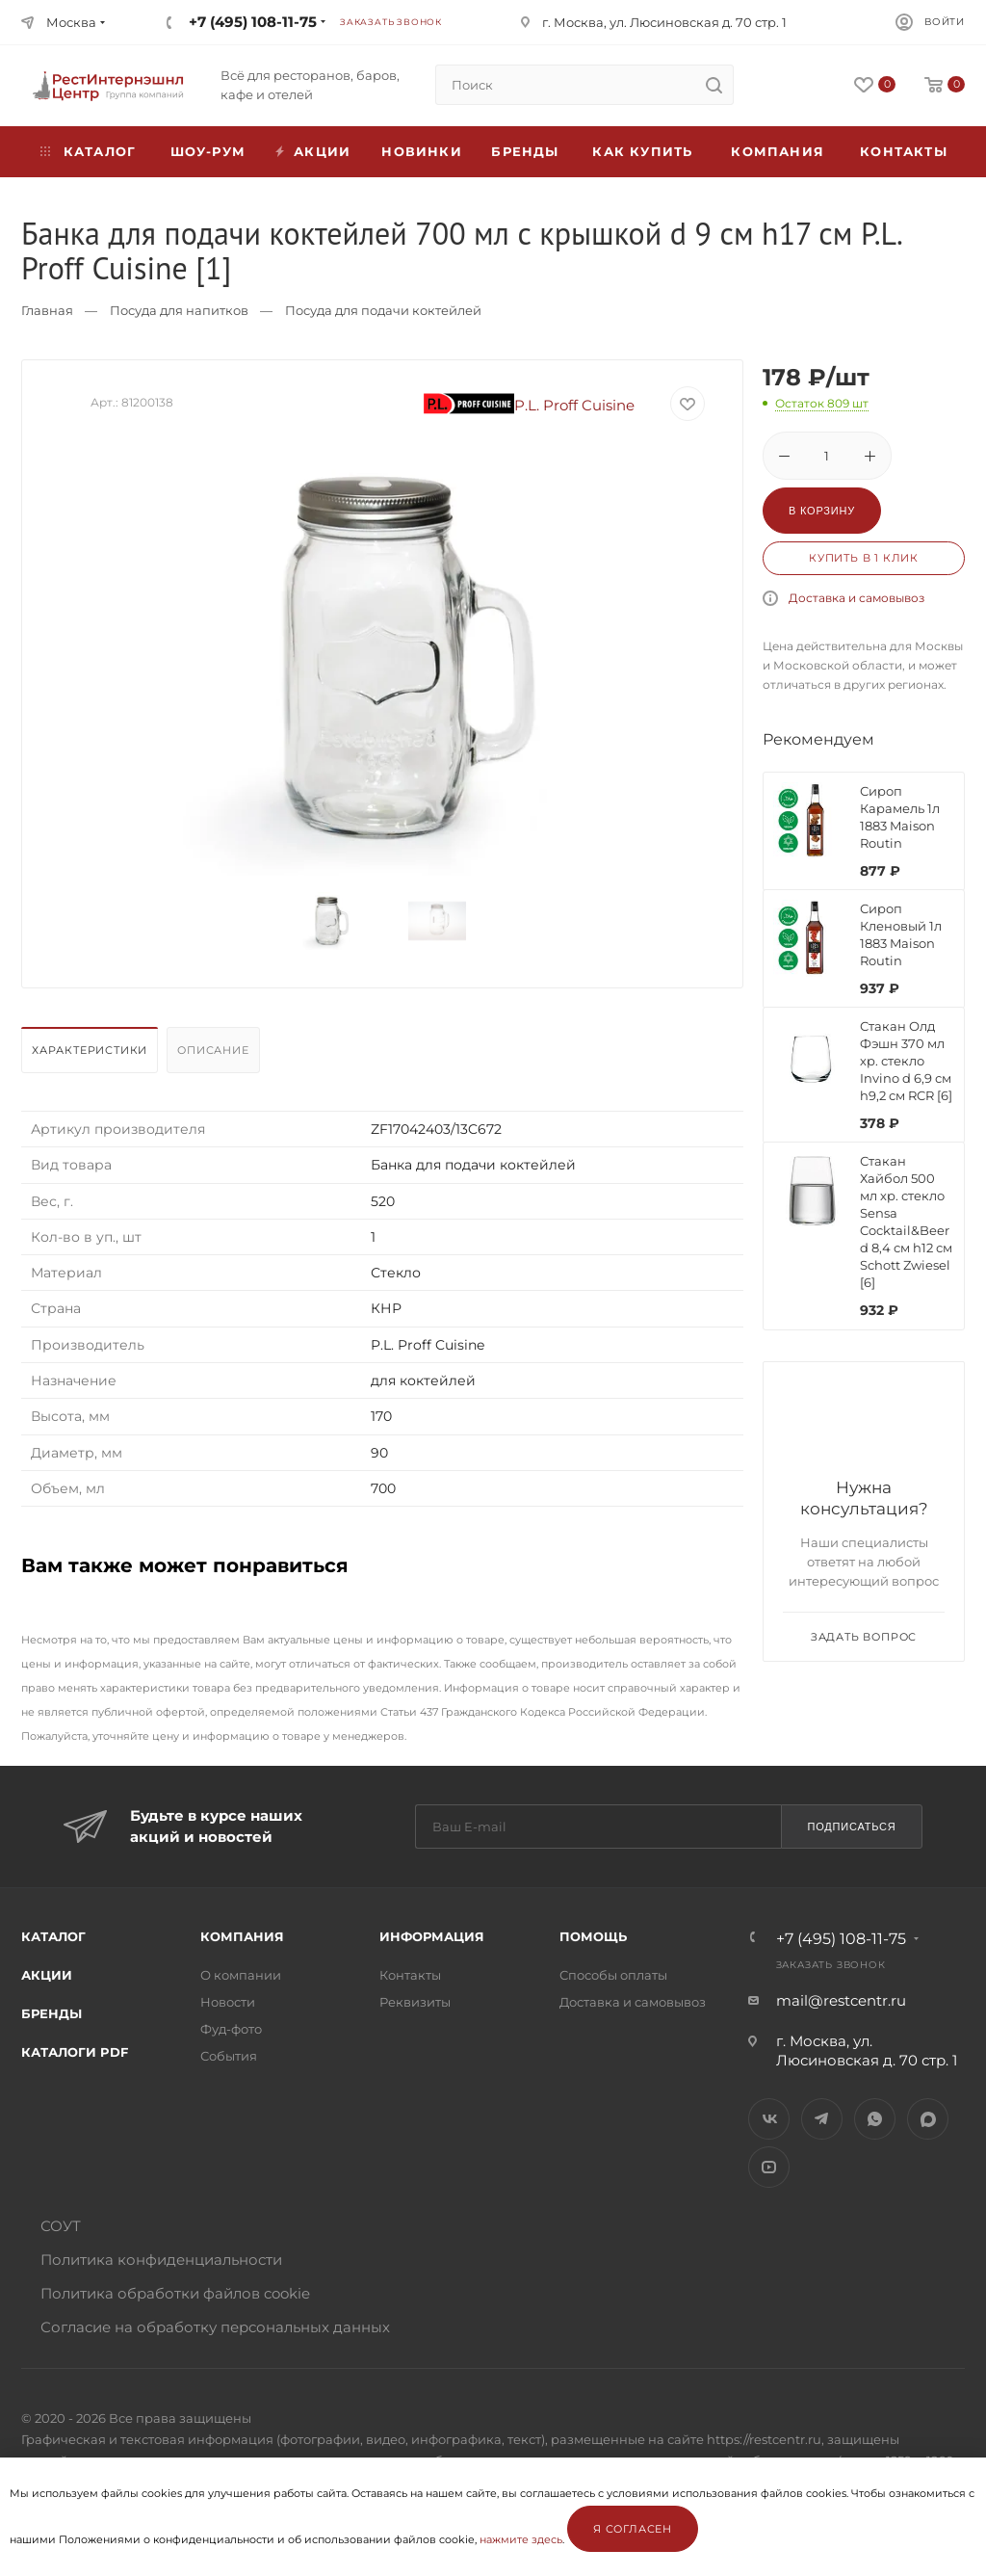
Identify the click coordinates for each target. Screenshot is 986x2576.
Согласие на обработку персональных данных (215, 2327)
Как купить (642, 151)
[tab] (92, 1055)
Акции (46, 1975)
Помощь (593, 1936)
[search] (713, 85)
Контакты (903, 151)
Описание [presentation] (212, 1050)
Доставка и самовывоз (856, 598)
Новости (227, 2002)
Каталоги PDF (74, 2052)
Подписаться (851, 1826)
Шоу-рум (208, 151)
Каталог (53, 1936)
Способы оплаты (613, 1975)
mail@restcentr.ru (841, 2000)
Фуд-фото (231, 2029)
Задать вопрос (864, 1636)
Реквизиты (415, 2002)
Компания (777, 151)
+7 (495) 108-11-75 (253, 22)
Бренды (524, 151)
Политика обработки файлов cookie (175, 2293)
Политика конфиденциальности (161, 2259)
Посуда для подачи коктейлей (383, 310)
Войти (944, 21)
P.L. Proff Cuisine (530, 405)
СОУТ (60, 2226)
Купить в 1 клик (864, 558)
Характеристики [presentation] (89, 1050)
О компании (240, 1975)
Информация (431, 1936)
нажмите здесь (521, 2539)
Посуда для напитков (179, 310)
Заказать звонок (391, 21)
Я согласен (632, 2529)
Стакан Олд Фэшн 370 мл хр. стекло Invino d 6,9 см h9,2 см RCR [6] (906, 1060)
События (228, 2055)
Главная (47, 310)
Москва (71, 22)
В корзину (822, 510)
